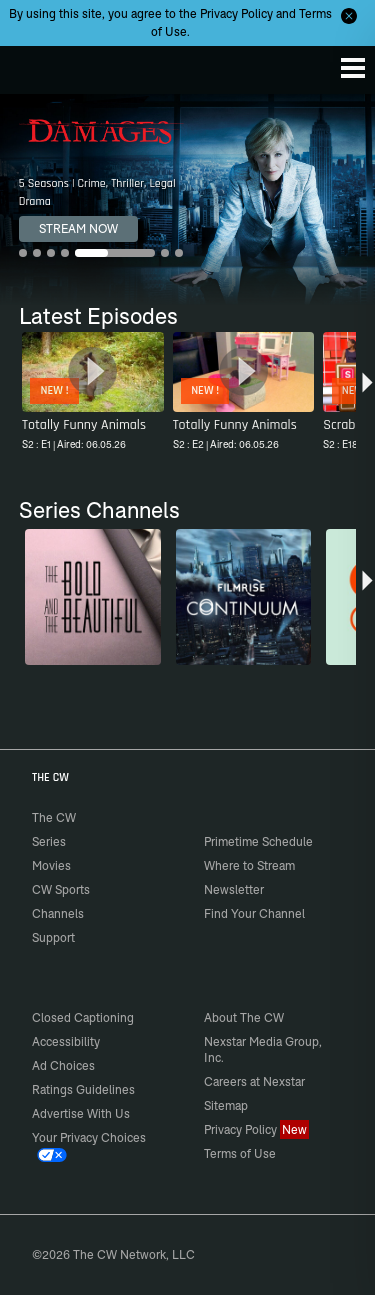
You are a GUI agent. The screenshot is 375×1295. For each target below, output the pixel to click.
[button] (367, 394)
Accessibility (66, 1041)
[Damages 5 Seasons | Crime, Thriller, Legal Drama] (187, 199)
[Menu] (353, 68)
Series (49, 841)
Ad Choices (63, 1065)
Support (53, 937)
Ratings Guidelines (83, 1089)
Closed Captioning (83, 1017)
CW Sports (61, 889)
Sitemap (226, 1105)
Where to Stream (249, 865)
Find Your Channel (254, 913)
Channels (58, 913)
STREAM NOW (78, 228)
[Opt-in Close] (349, 16)
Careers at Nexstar (254, 1081)
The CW (35, 65)
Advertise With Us (81, 1113)
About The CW (244, 1017)
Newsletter (234, 889)
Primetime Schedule (258, 841)
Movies (51, 865)
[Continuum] (244, 597)
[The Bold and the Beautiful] (93, 597)
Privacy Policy (236, 13)
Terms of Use (240, 1153)
